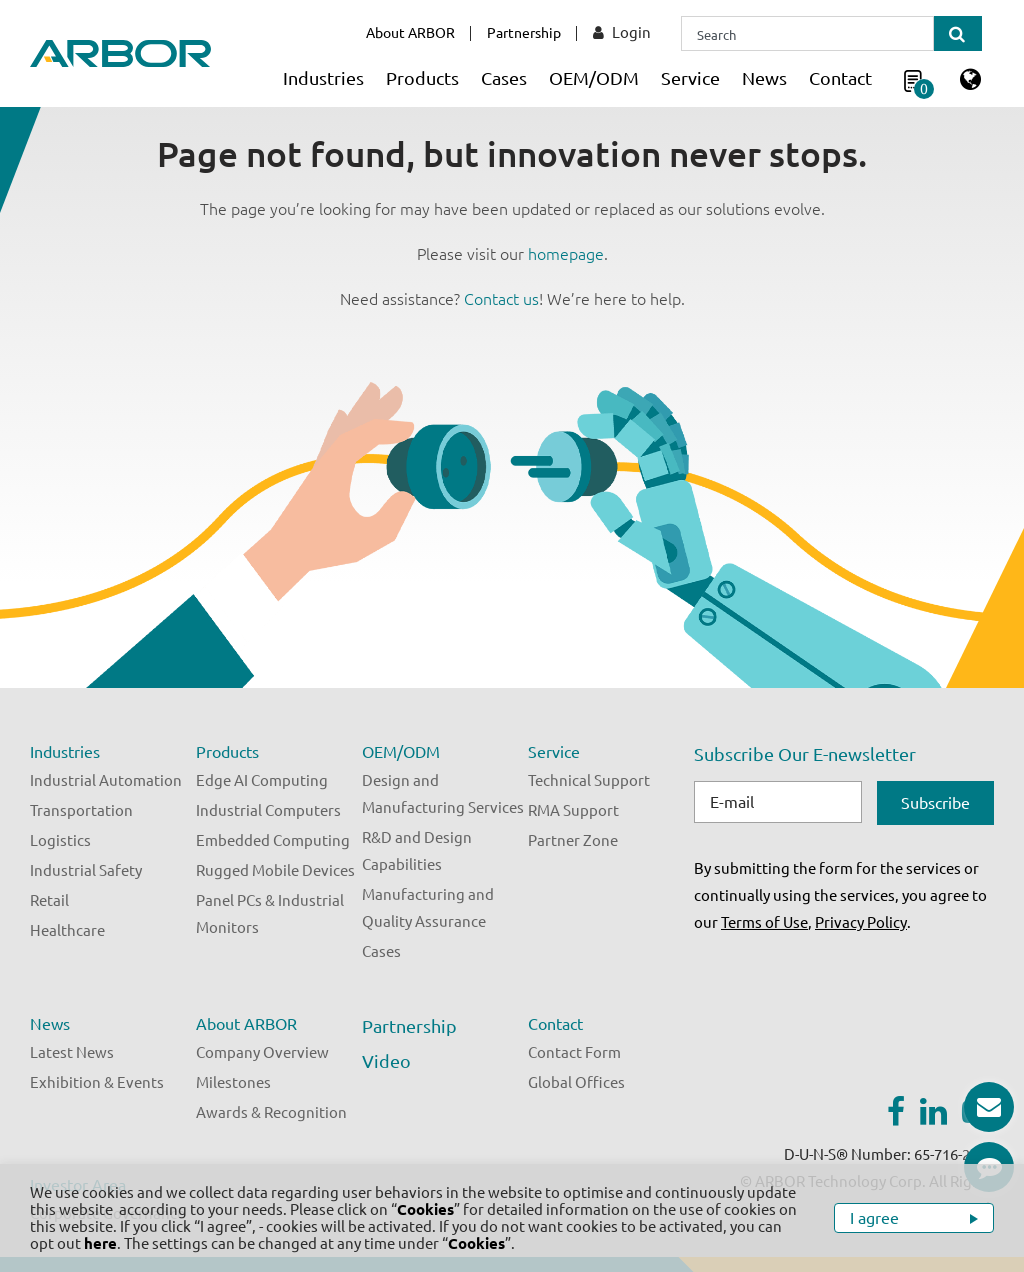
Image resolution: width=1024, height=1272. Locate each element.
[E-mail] (778, 802)
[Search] (807, 33)
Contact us (501, 299)
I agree (876, 1218)
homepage (566, 254)
